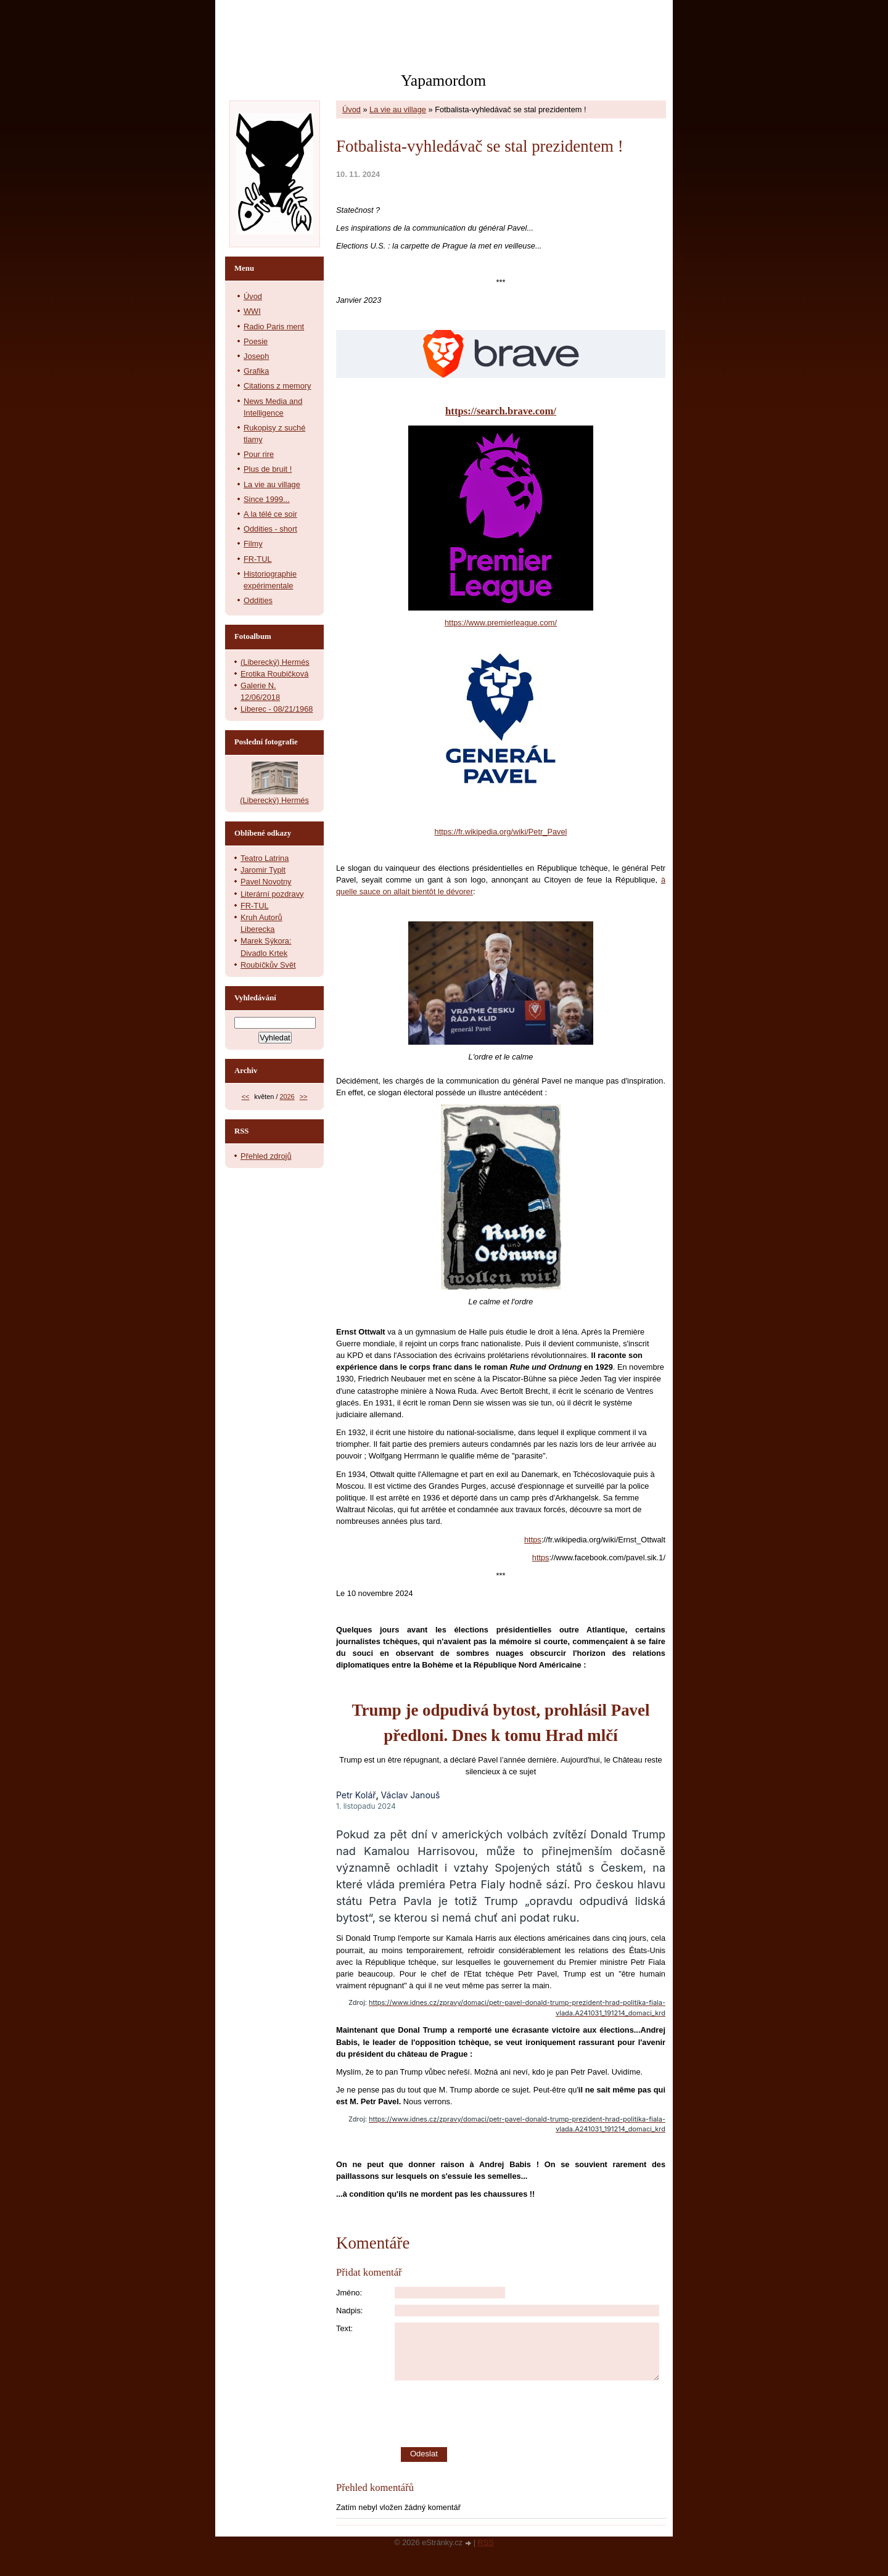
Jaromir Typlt (263, 869)
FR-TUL (258, 559)
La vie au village (397, 109)
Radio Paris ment (274, 326)
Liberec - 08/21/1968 (276, 709)
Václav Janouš (410, 1795)
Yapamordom (443, 80)
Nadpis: (349, 2310)
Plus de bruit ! (268, 469)
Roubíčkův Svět (268, 964)
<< (246, 1096)
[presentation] (530, 2414)
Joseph (256, 356)
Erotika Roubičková (274, 673)
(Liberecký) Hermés (275, 662)
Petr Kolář (356, 1795)
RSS (486, 2542)
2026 (286, 1096)
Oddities (258, 600)
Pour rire (259, 454)
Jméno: (349, 2292)
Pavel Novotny (266, 881)
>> (304, 1096)
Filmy (253, 543)
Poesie (256, 341)
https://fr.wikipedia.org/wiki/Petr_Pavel (501, 831)
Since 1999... (267, 499)
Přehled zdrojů (266, 1156)
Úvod (351, 109)
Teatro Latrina (264, 858)
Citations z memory (277, 385)
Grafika (256, 371)
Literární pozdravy (271, 894)
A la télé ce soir (270, 514)
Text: (344, 2328)
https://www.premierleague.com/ (501, 622)
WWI (252, 311)
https (532, 1539)
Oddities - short (270, 528)
